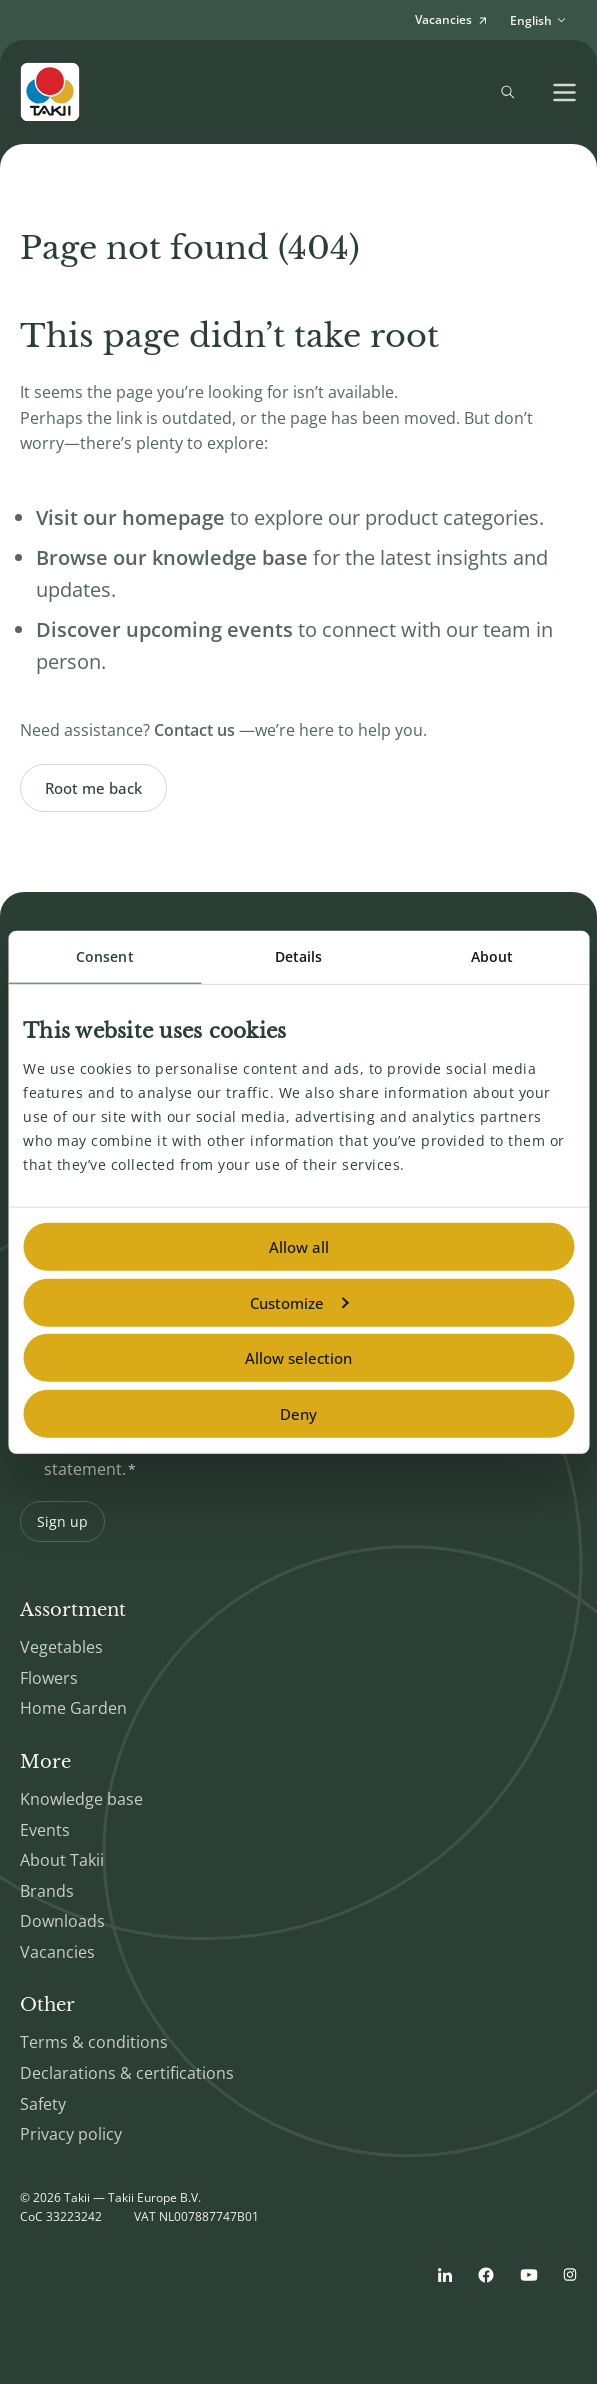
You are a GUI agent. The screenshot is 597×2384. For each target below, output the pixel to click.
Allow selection (298, 1358)
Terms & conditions (94, 2042)
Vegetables (61, 1647)
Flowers (49, 1678)
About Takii (62, 1860)
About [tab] (492, 956)
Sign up (62, 1521)
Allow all (299, 1247)
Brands (47, 1891)
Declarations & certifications (127, 2073)
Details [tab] (299, 956)
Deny (298, 1413)
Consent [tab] (105, 956)
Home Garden (73, 1708)
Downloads (62, 1921)
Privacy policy (71, 2134)
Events (45, 1830)
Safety (43, 2104)
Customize (299, 1302)
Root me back (93, 788)
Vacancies (57, 1952)
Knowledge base (81, 1799)
